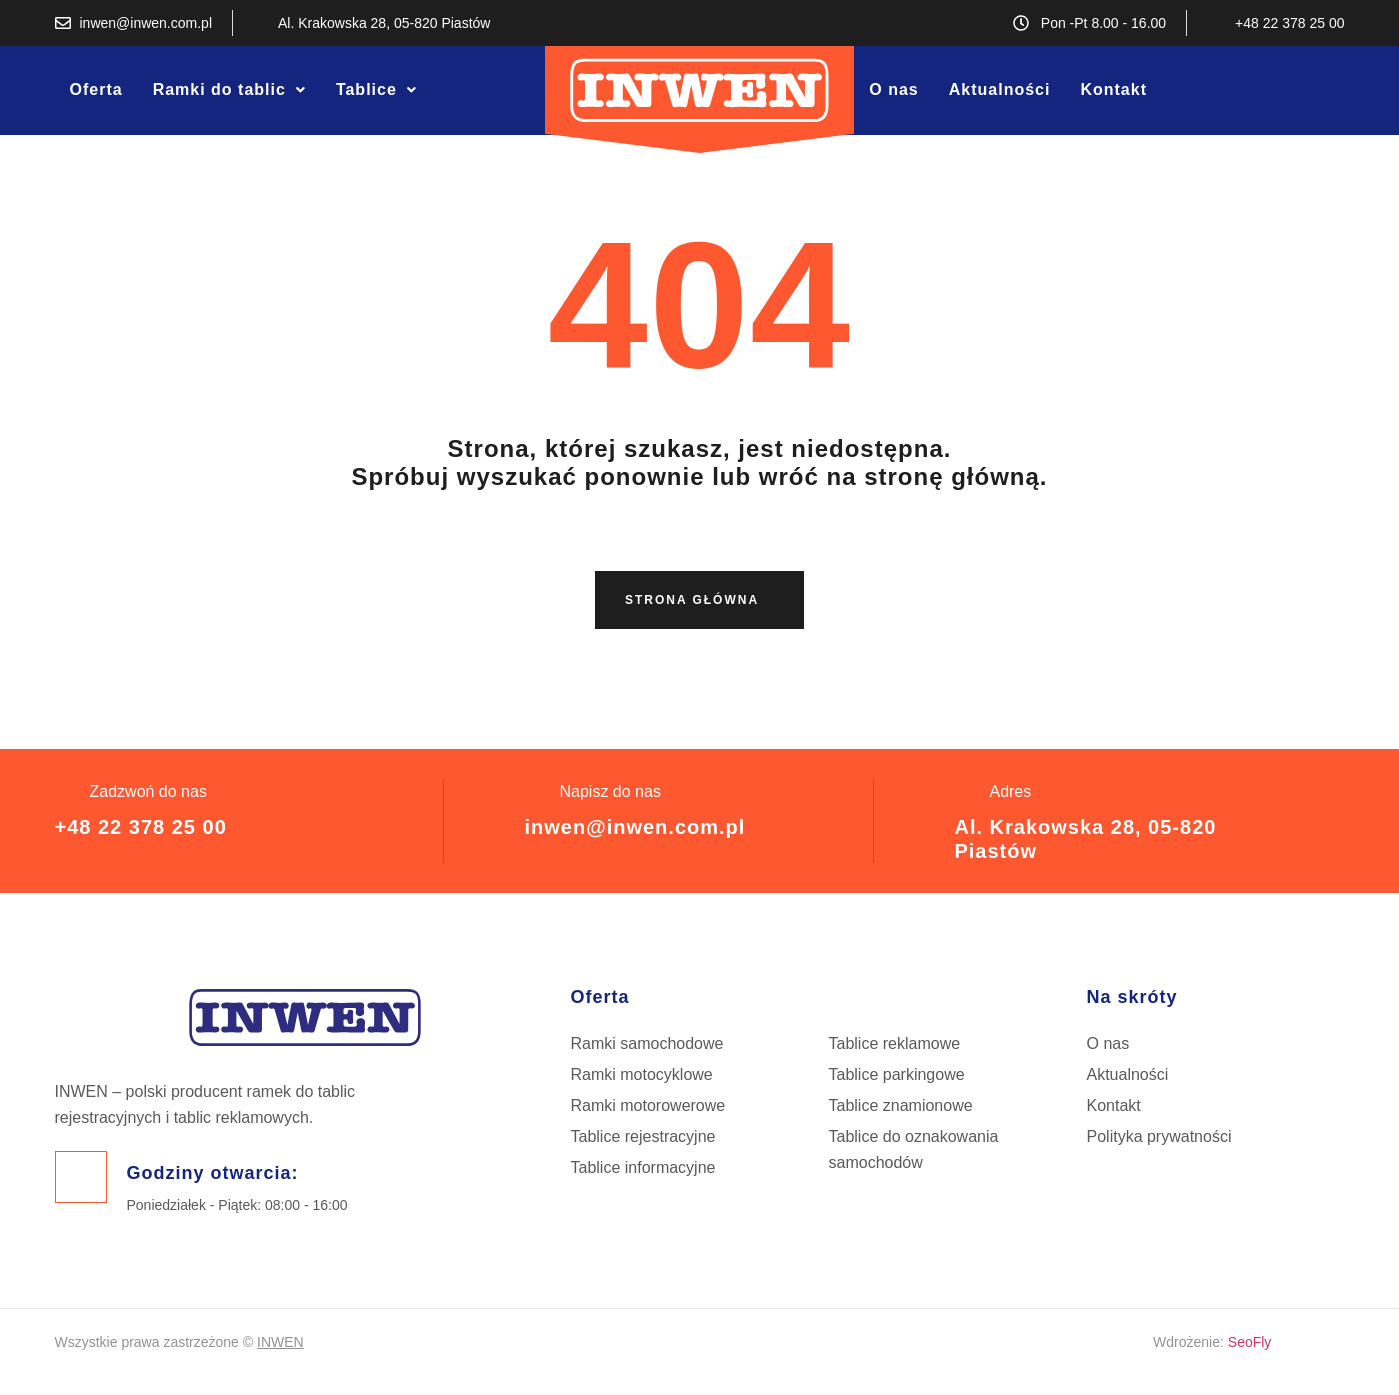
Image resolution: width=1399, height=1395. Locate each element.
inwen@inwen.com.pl (634, 827)
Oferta (96, 89)
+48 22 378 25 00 (141, 827)
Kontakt (1113, 89)
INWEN (280, 1342)
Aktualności (1000, 89)
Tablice (376, 89)
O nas (893, 89)
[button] (229, 90)
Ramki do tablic (229, 89)
